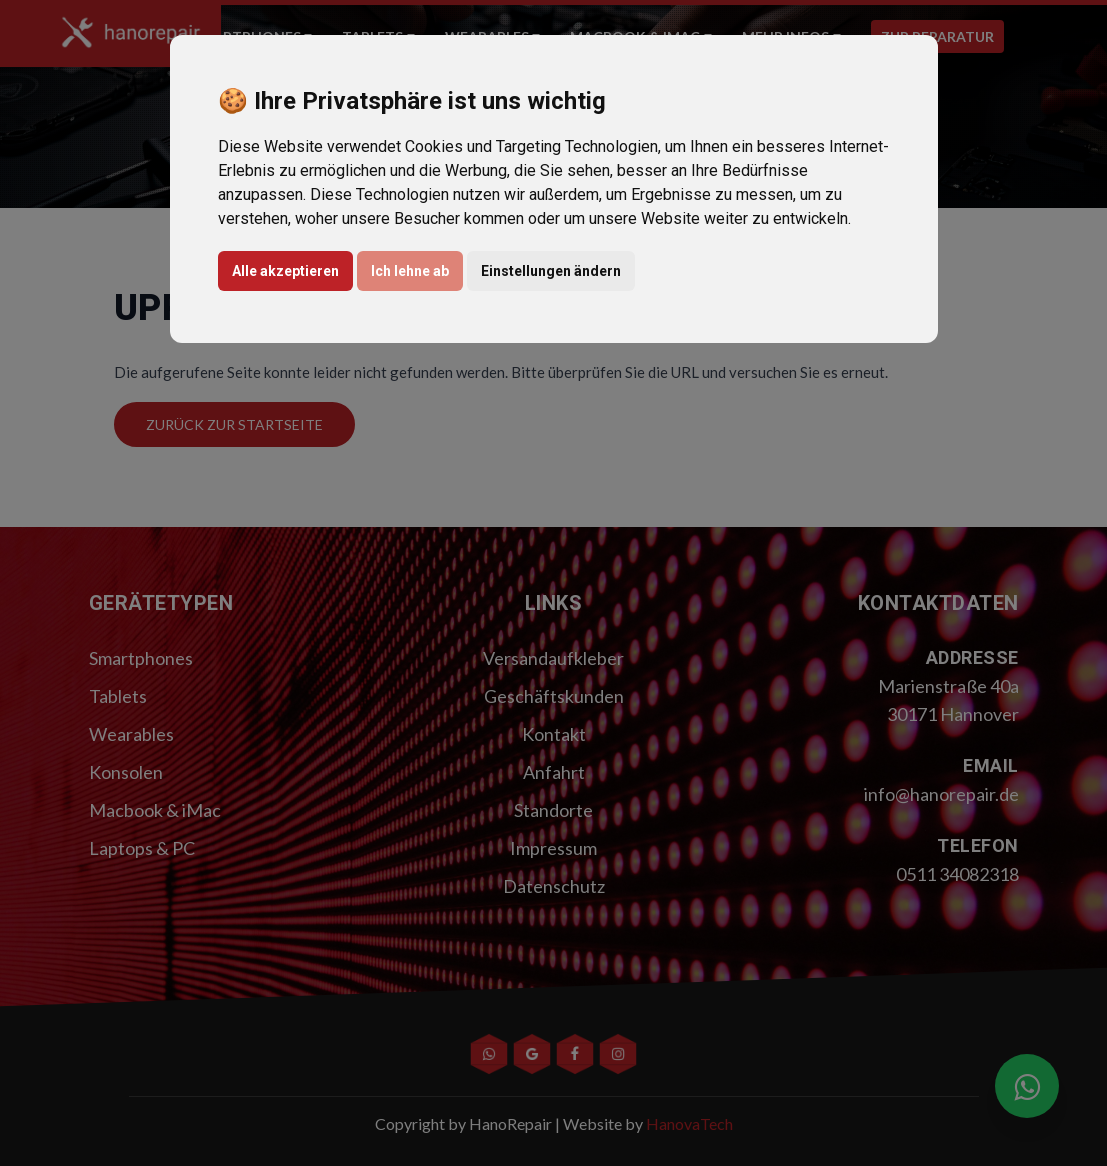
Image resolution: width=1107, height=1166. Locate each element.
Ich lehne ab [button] (410, 271)
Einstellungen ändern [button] (551, 271)
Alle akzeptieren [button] (285, 271)
